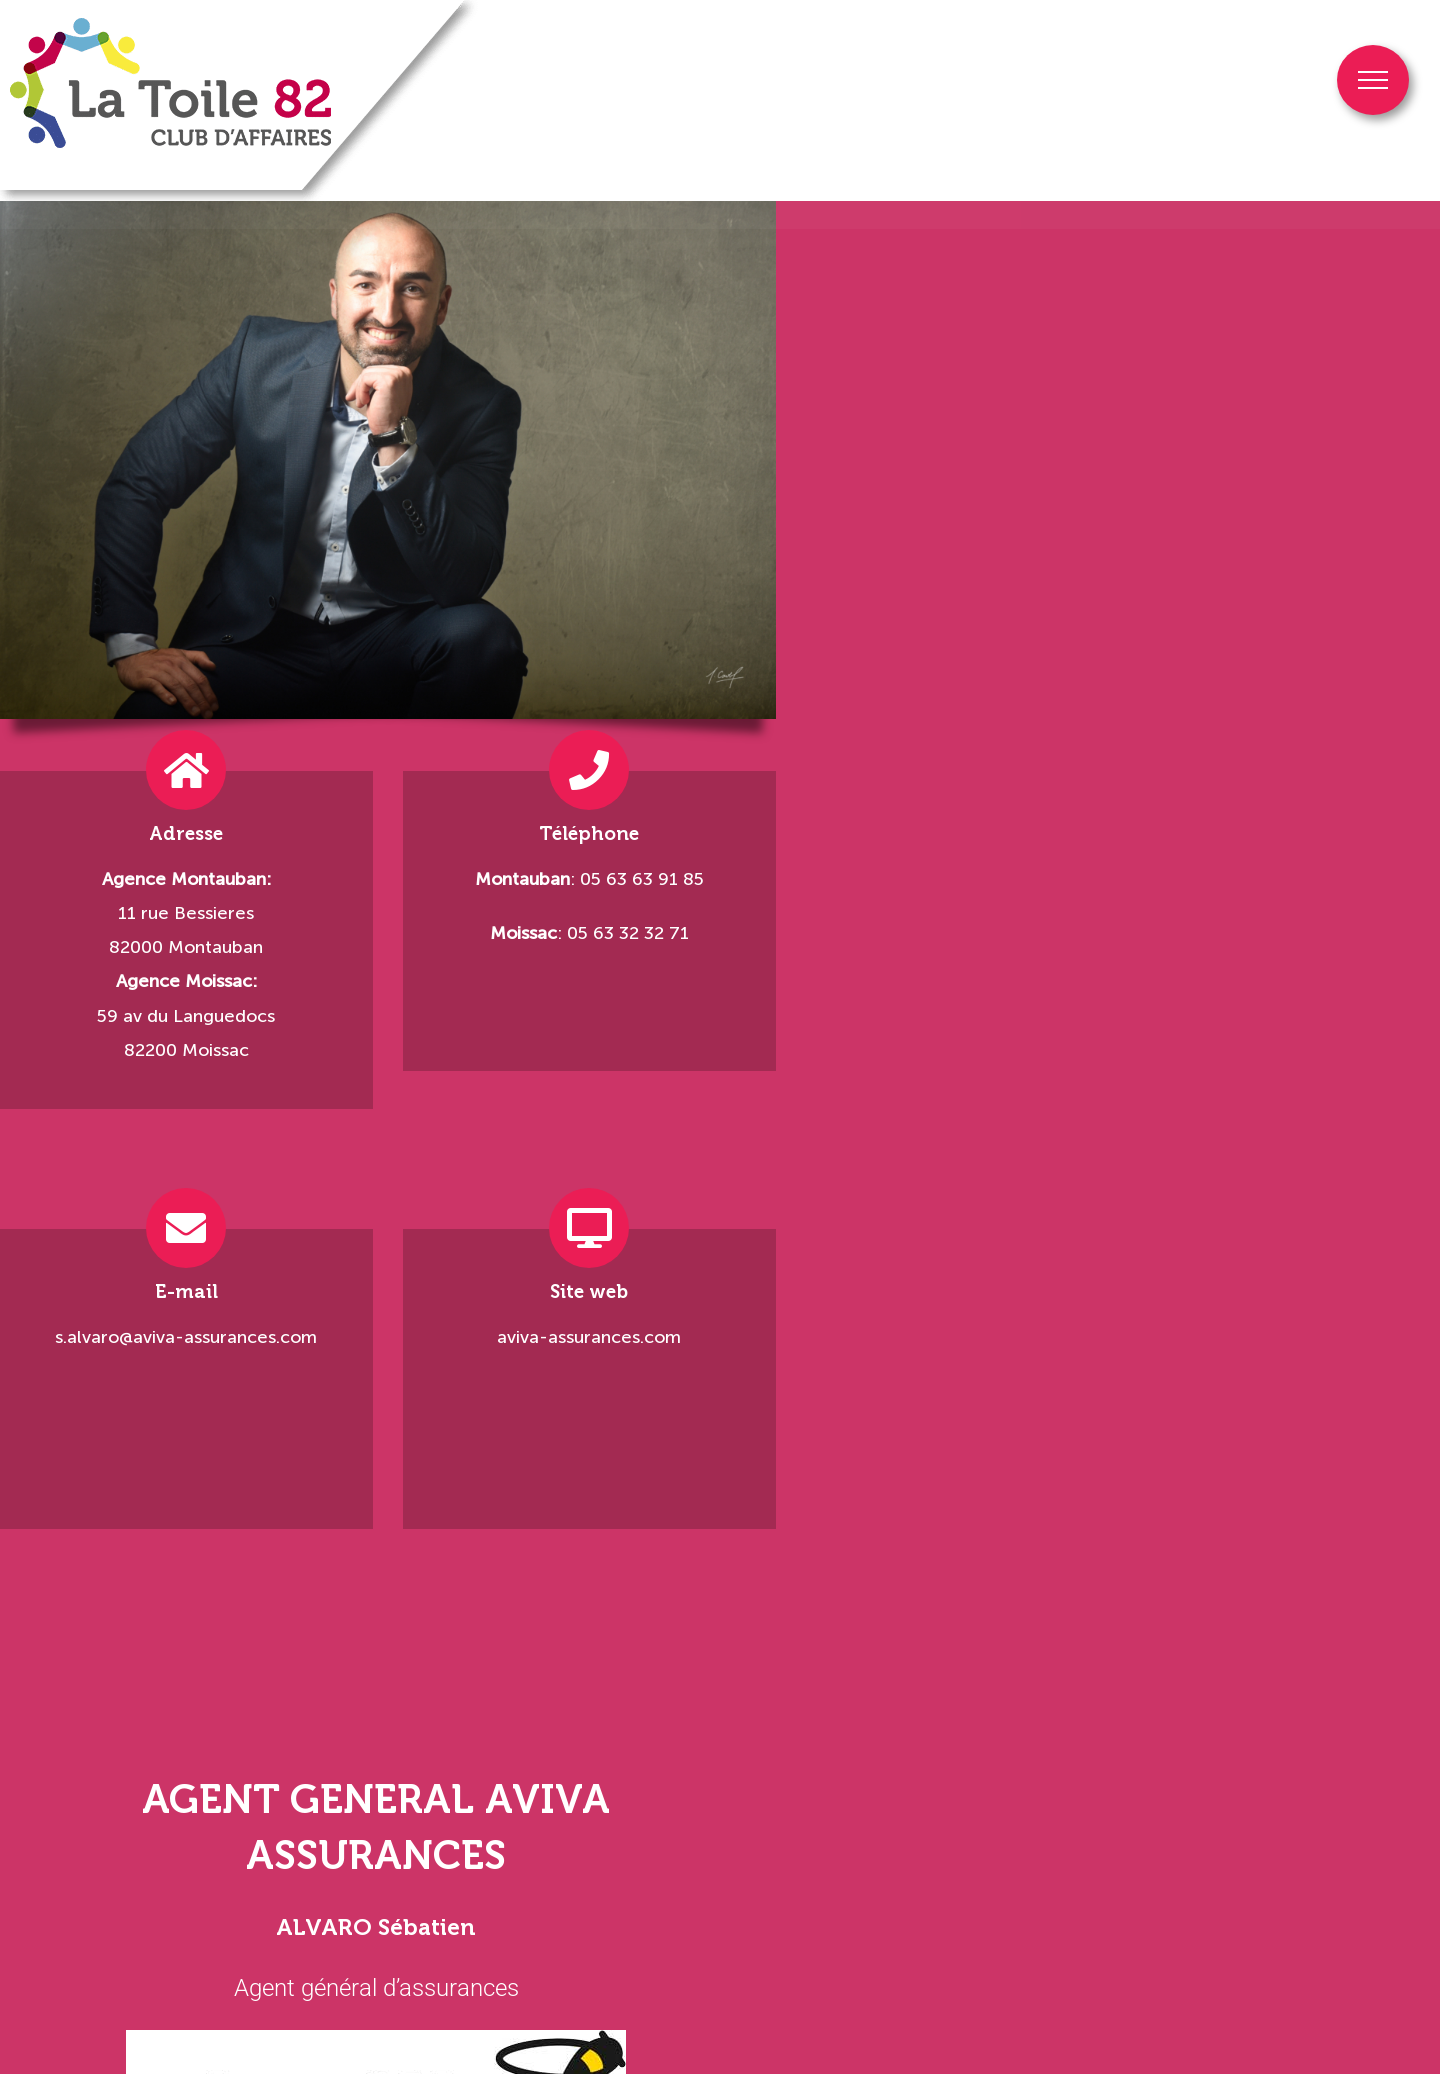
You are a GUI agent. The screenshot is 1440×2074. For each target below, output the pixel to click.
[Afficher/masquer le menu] (1373, 80)
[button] (15, 1855)
